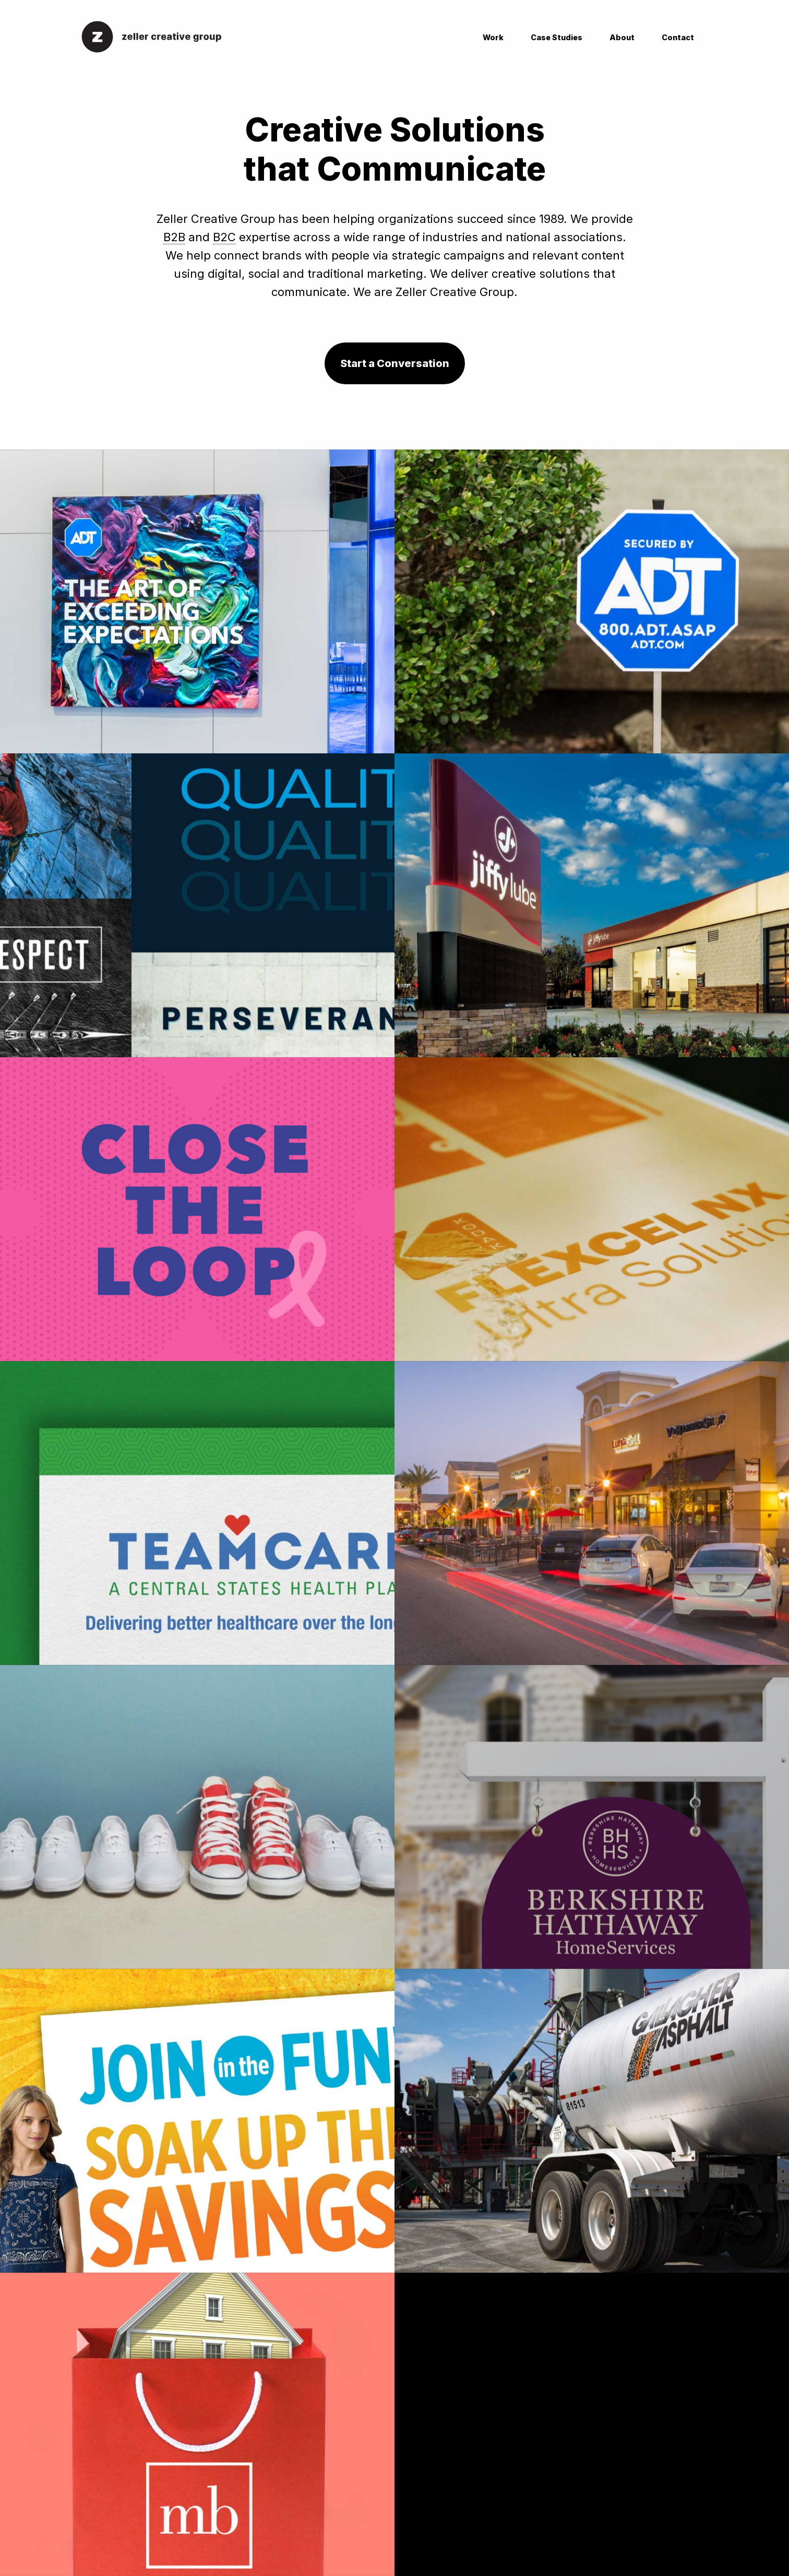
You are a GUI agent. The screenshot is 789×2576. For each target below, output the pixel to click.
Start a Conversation (394, 363)
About (622, 37)
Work (493, 37)
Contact (678, 37)
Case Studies (556, 37)
